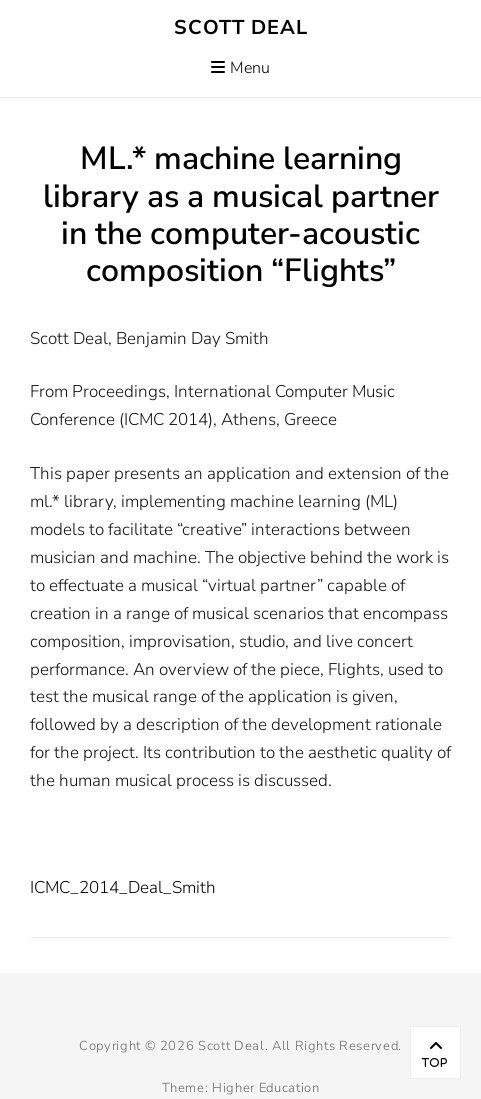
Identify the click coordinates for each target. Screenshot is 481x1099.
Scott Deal (241, 27)
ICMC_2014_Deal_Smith (123, 887)
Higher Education (265, 1088)
